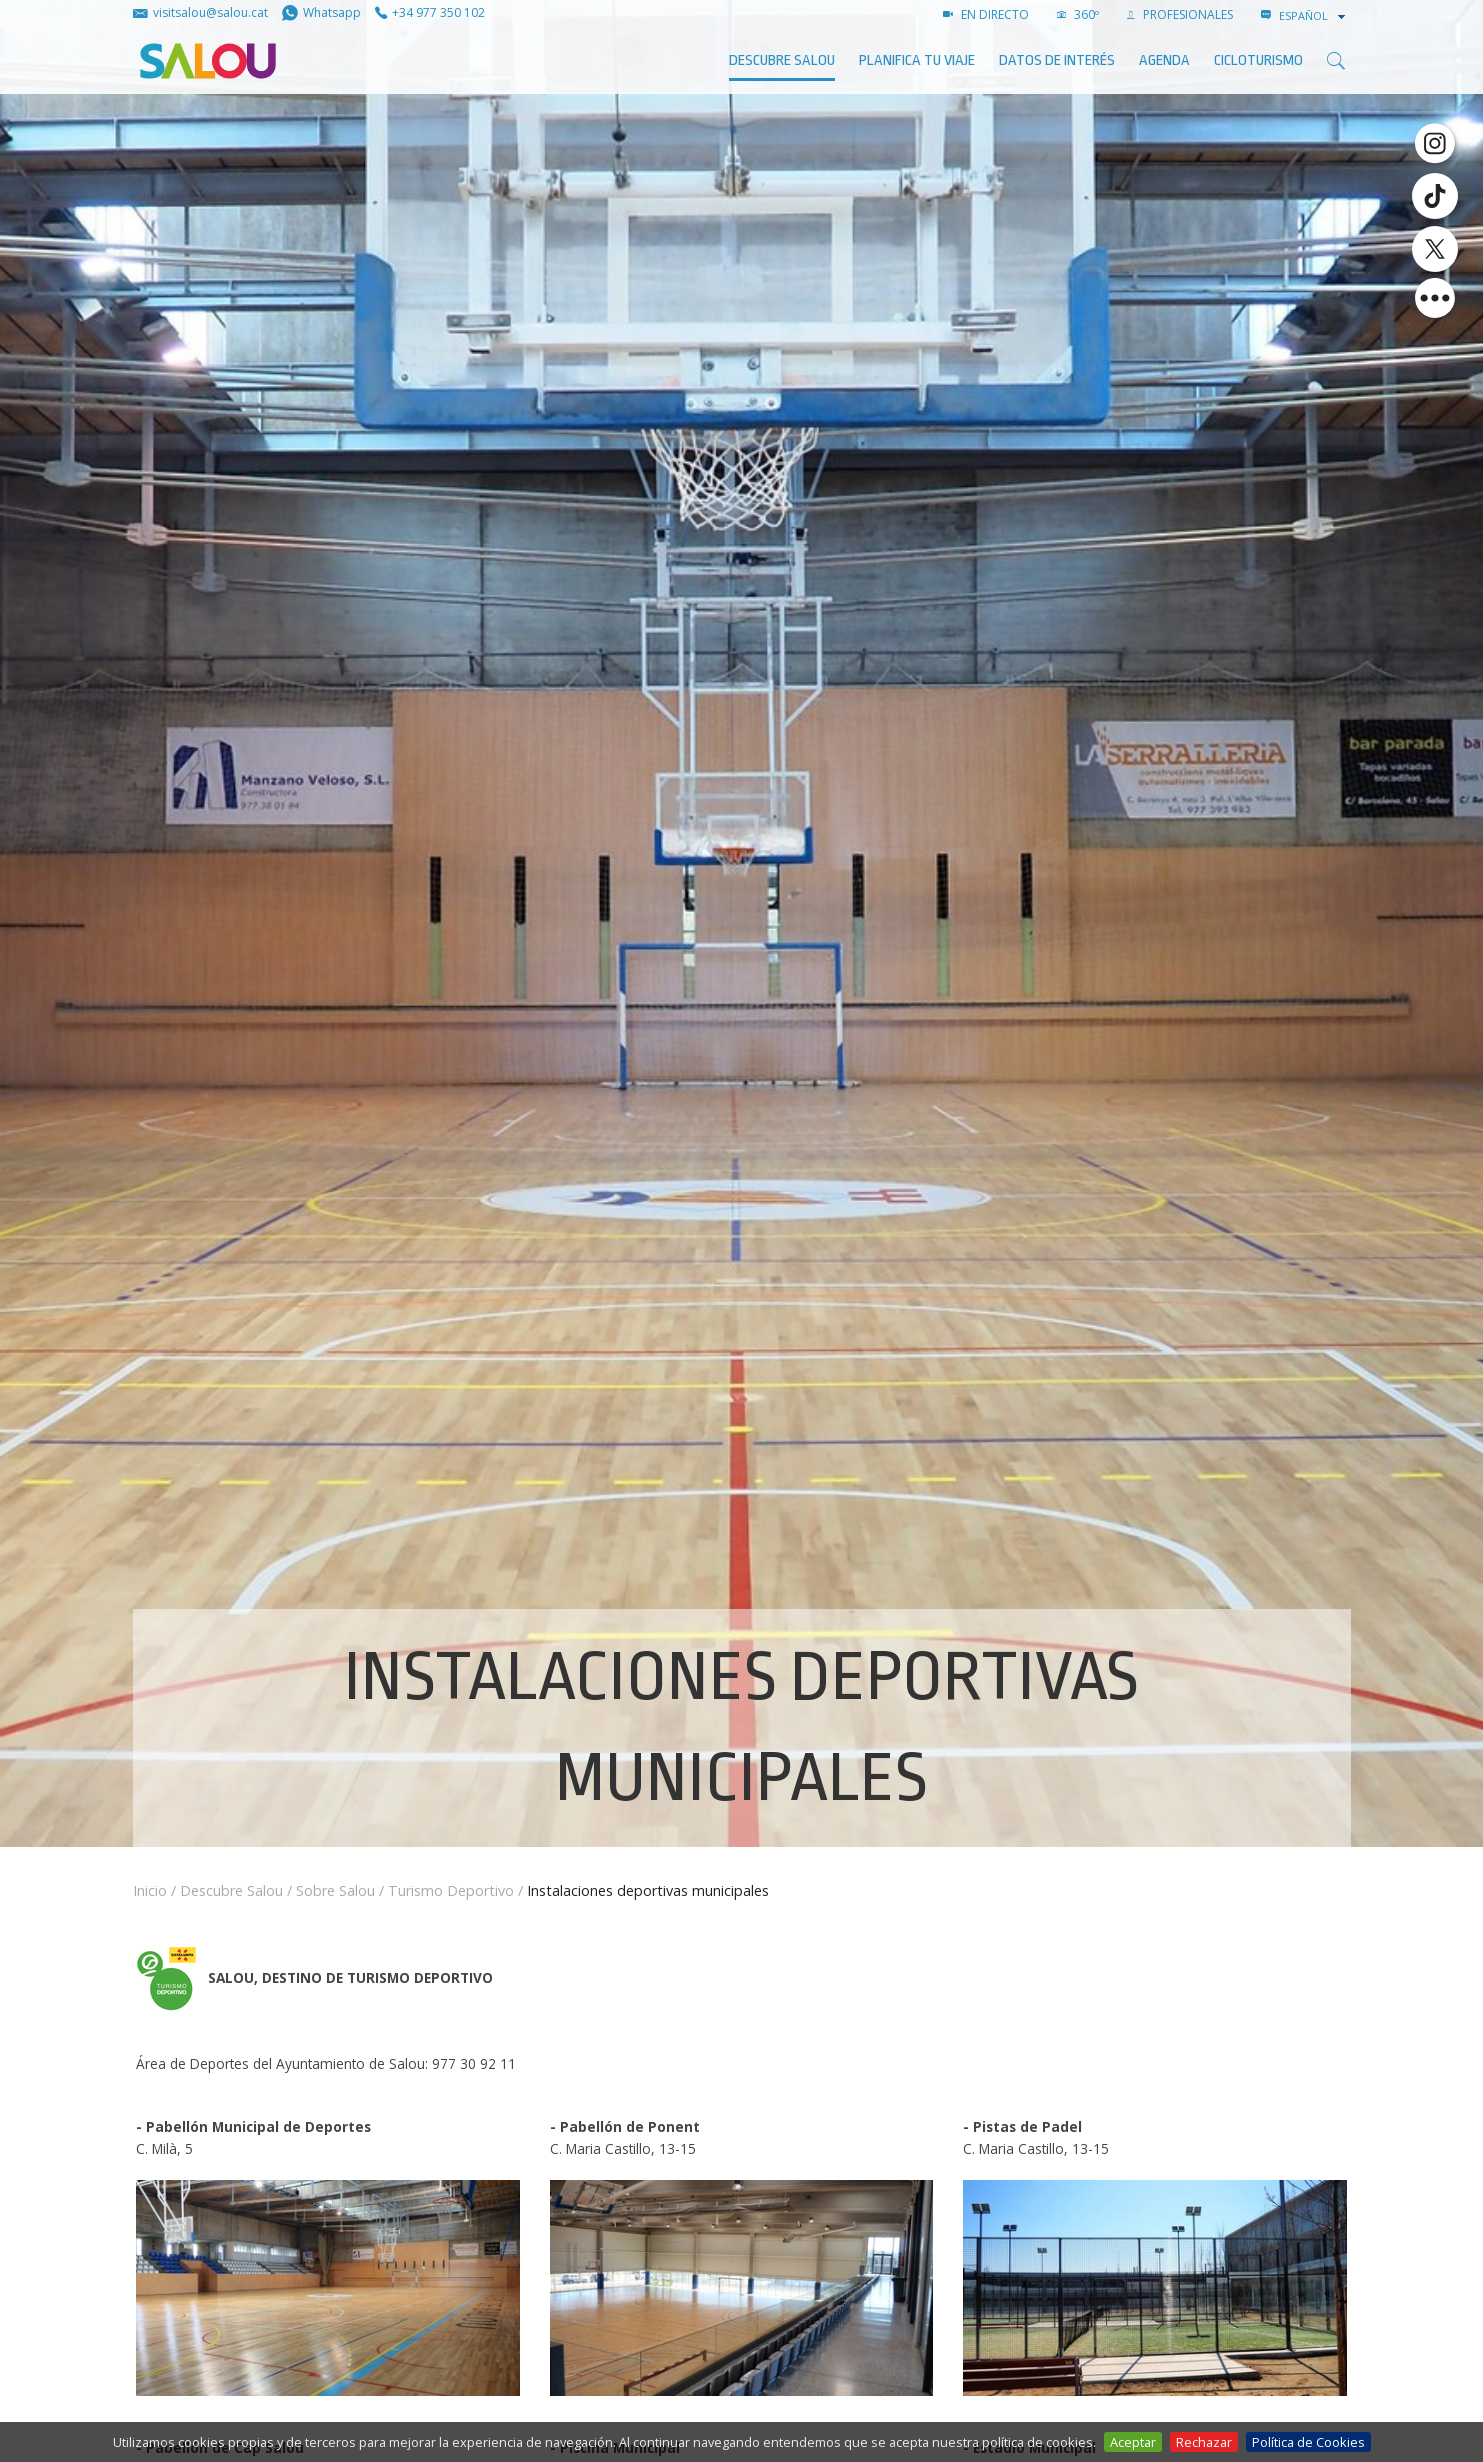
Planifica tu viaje (917, 60)
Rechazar (1204, 2442)
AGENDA (1164, 60)
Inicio (150, 1890)
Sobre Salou (335, 1890)
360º (1078, 14)
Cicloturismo (1258, 60)
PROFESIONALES (1180, 14)
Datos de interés (1057, 60)
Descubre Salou (782, 60)
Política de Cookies (1308, 2442)
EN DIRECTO (986, 14)
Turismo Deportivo (451, 1890)
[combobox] (1314, 16)
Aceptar (1133, 2442)
